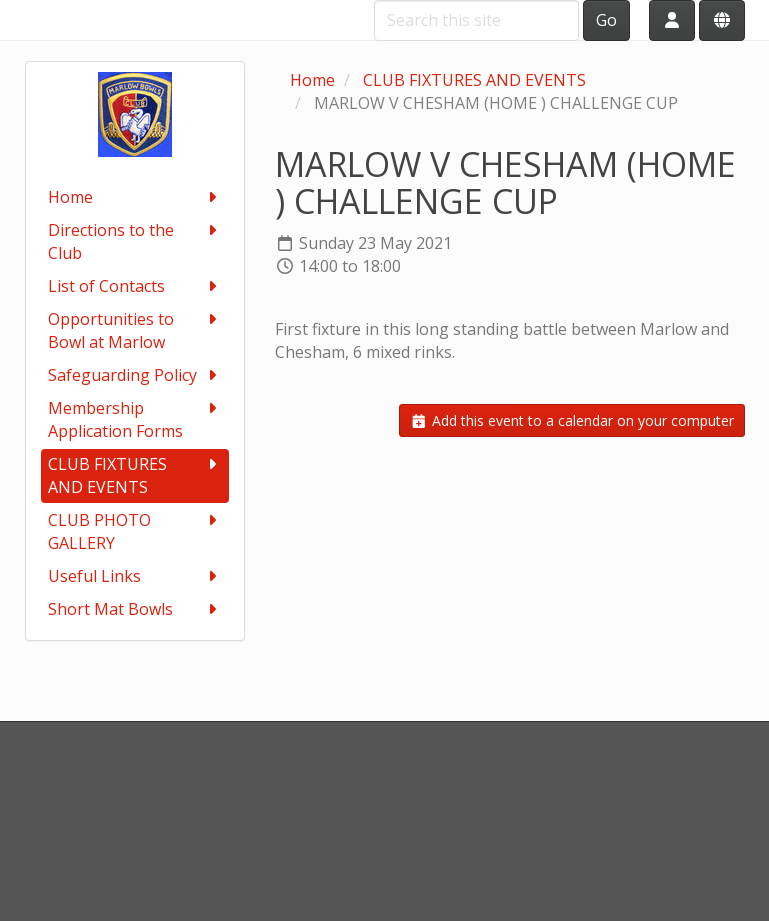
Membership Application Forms (135, 419)
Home (135, 197)
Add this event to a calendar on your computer (572, 420)
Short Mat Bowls (135, 609)
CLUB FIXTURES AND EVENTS (135, 475)
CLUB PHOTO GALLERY (135, 531)
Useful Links (135, 576)
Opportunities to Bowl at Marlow (135, 330)
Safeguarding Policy (135, 375)
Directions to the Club (135, 241)
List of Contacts (135, 286)
